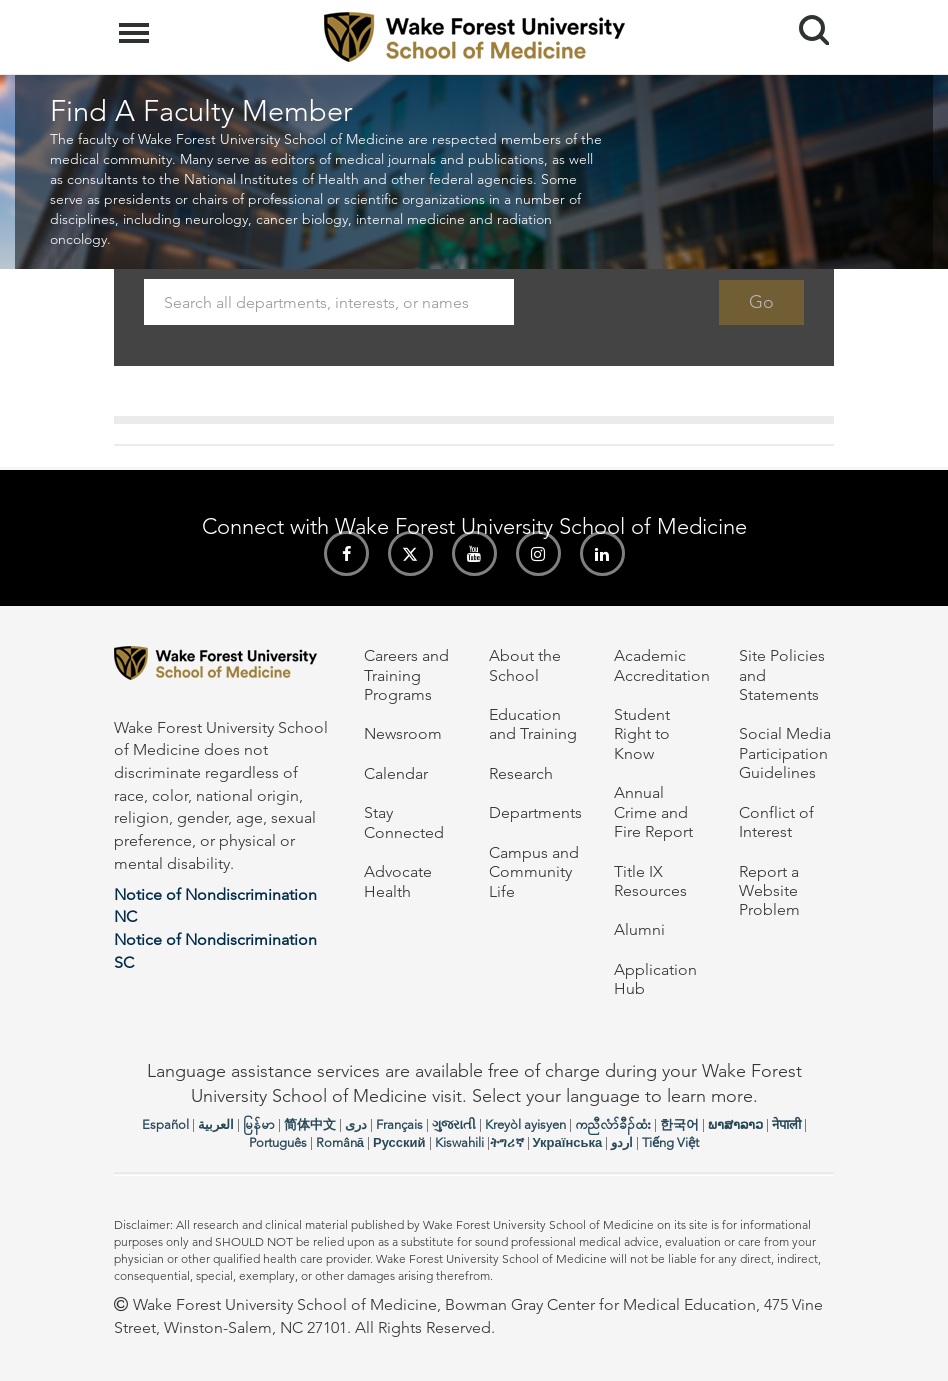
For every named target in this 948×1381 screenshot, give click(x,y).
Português (278, 1142)
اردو (622, 1142)
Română (340, 1142)
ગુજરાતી (454, 1124)
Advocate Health (398, 881)
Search (806, 22)
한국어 (679, 1124)
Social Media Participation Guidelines (785, 753)
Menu (136, 23)
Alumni (639, 929)
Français (399, 1124)
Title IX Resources (650, 881)
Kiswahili (459, 1142)
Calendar (396, 773)
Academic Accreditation (662, 665)
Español (165, 1124)
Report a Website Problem (769, 891)
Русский (399, 1142)
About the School (525, 665)
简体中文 (310, 1124)
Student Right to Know (642, 734)
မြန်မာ (259, 1124)
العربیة (216, 1124)
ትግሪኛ (507, 1142)
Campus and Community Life (534, 872)
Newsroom (403, 733)
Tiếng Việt (670, 1142)
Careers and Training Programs (406, 675)
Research (521, 773)
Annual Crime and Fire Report (653, 812)
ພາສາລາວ (735, 1124)
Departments (535, 812)
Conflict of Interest (776, 822)
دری (356, 1124)
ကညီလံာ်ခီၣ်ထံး (613, 1124)
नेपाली (786, 1124)
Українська (568, 1142)
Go (761, 302)
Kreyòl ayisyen (525, 1124)
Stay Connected (404, 822)
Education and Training (533, 724)
